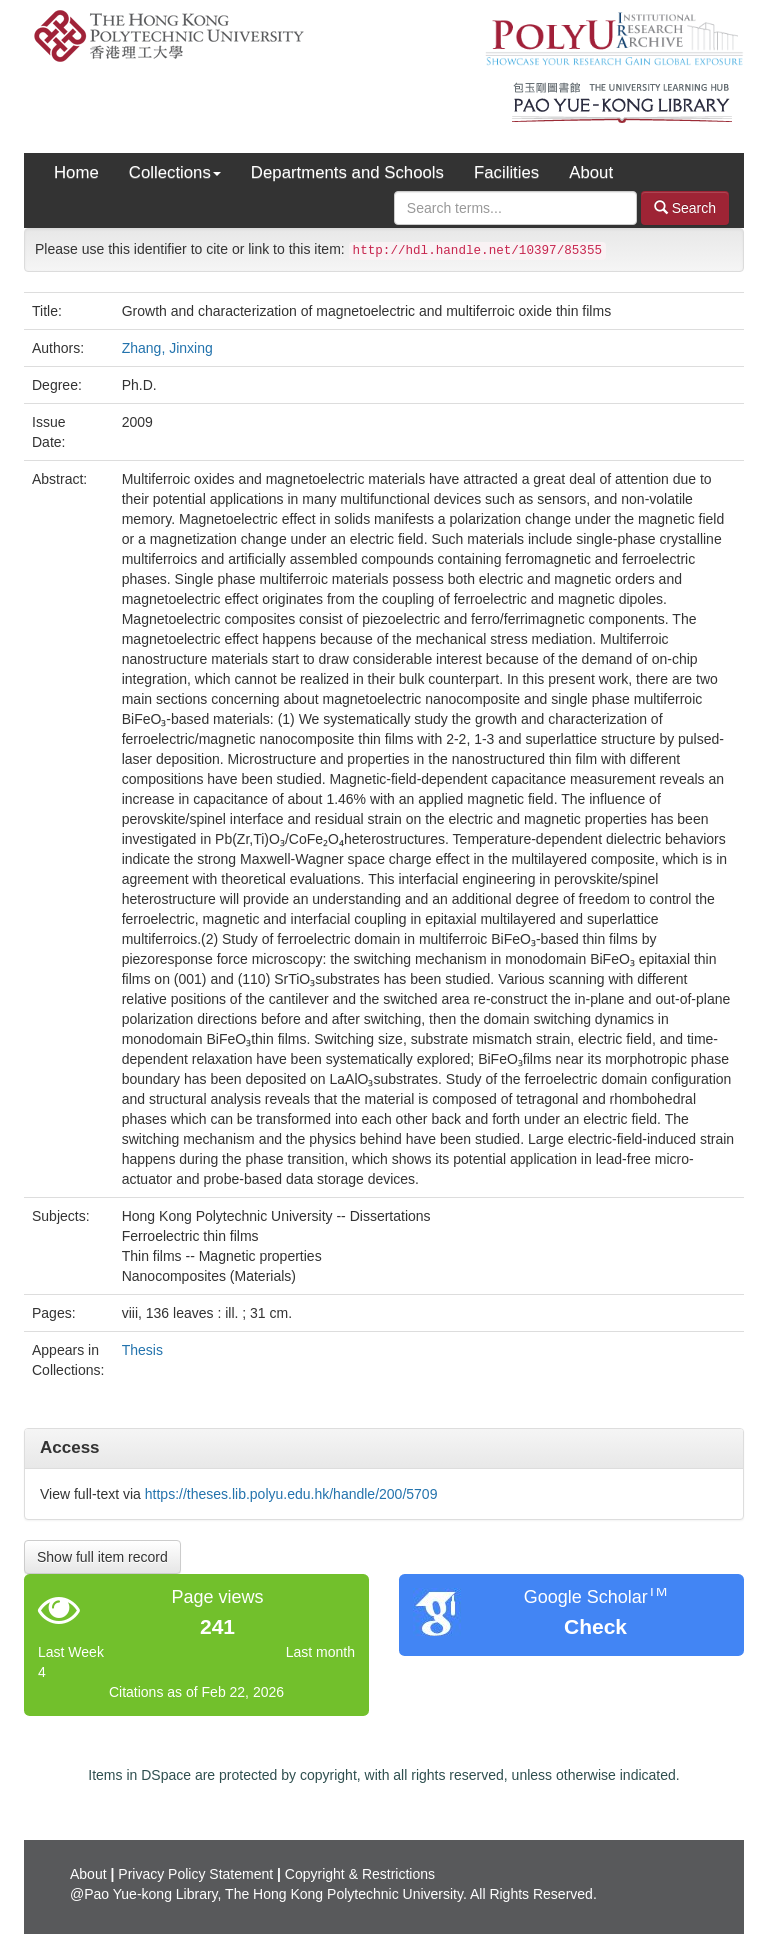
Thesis (142, 1350)
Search (685, 207)
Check (595, 1626)
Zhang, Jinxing (167, 348)
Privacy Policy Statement (195, 1874)
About (591, 172)
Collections (175, 172)
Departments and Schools (347, 172)
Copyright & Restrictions (360, 1874)
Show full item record (102, 1557)
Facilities (506, 172)
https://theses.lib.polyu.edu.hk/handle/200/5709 (291, 1494)
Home (76, 172)
